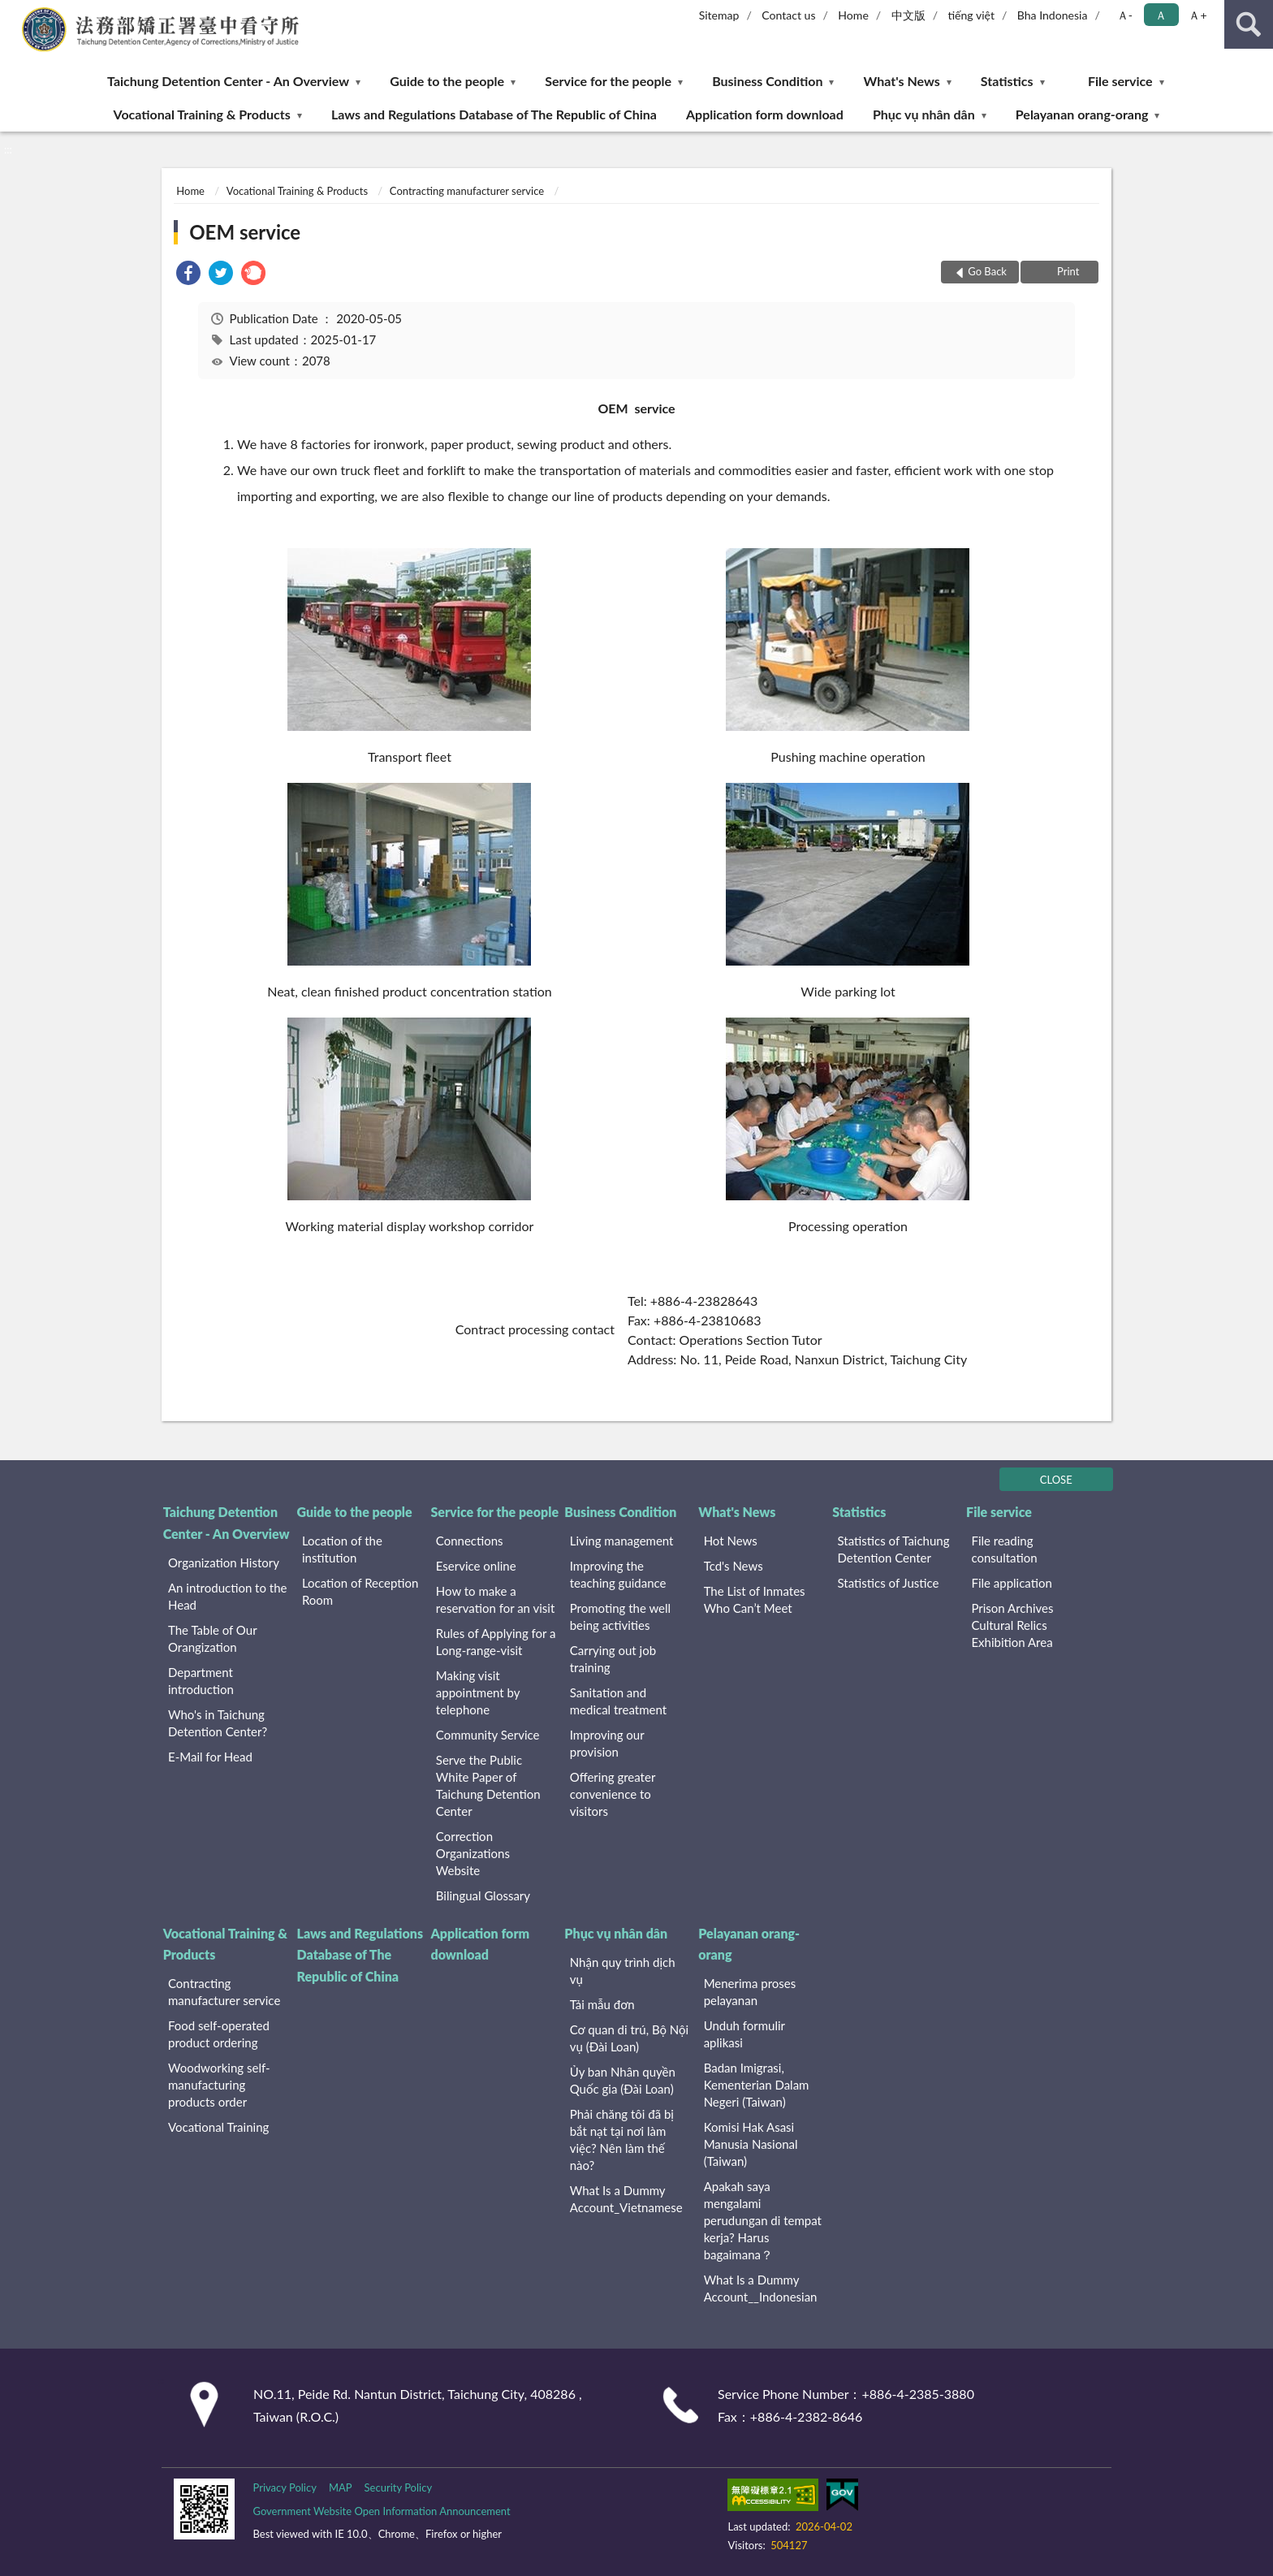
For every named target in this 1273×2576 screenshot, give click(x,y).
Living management (622, 1540)
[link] (188, 275)
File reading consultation (1004, 1549)
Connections (469, 1540)
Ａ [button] (1161, 15)
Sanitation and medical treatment (618, 1701)
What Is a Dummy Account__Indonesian (761, 2288)
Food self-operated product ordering (219, 2034)
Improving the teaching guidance (618, 1574)
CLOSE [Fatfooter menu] (1056, 1479)
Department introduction (201, 1680)
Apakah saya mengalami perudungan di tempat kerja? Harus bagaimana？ (763, 2220)
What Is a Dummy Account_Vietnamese (626, 2199)
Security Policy (399, 2487)
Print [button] (1067, 271)
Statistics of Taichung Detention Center (894, 1549)
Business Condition (767, 81)
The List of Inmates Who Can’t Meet (754, 1599)
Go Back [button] (987, 271)
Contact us (788, 15)
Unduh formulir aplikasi (744, 2034)
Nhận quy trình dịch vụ (622, 1970)
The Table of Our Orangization (212, 1638)
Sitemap (719, 15)
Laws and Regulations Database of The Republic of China (494, 114)
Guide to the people (447, 81)
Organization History (223, 1562)
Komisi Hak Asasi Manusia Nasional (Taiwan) (751, 2144)
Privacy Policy (284, 2487)
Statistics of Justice (888, 1582)
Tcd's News (733, 1565)
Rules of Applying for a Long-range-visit (496, 1642)
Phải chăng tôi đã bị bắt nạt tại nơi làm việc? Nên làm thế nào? (622, 2139)
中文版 (908, 15)
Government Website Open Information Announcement (381, 2511)
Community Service (488, 1734)
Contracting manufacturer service (467, 190)
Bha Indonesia (1052, 15)
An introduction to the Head (227, 1596)
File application (1011, 1582)
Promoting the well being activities (620, 1616)
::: (13, 12)
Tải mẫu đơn (602, 2004)
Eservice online (476, 1565)
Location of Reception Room (360, 1591)
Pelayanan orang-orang (1082, 114)
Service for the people (608, 81)
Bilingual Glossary (483, 1895)
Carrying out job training (613, 1659)
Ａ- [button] (1125, 15)
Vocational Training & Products (202, 114)
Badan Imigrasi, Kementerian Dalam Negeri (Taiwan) (756, 2084)
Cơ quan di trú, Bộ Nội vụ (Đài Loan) (629, 2038)
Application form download (765, 114)
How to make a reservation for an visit (495, 1599)
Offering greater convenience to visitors (612, 1794)
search (1248, 24)
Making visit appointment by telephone (478, 1692)
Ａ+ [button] (1197, 15)
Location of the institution (342, 1549)
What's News (902, 81)
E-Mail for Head (210, 1756)
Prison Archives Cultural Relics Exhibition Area (1012, 1625)
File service (1120, 81)
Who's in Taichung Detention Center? (217, 1723)
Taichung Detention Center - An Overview (228, 81)
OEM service (244, 232)
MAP (340, 2487)
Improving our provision (607, 1743)
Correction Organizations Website (473, 1853)
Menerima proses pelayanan (750, 1992)
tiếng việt (971, 15)
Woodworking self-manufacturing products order (219, 2084)
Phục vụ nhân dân (924, 114)
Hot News (730, 1540)
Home (853, 15)
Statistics (1007, 81)
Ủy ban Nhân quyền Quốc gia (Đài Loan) (622, 2080)
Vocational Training (218, 2127)
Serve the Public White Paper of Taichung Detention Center (488, 1785)
